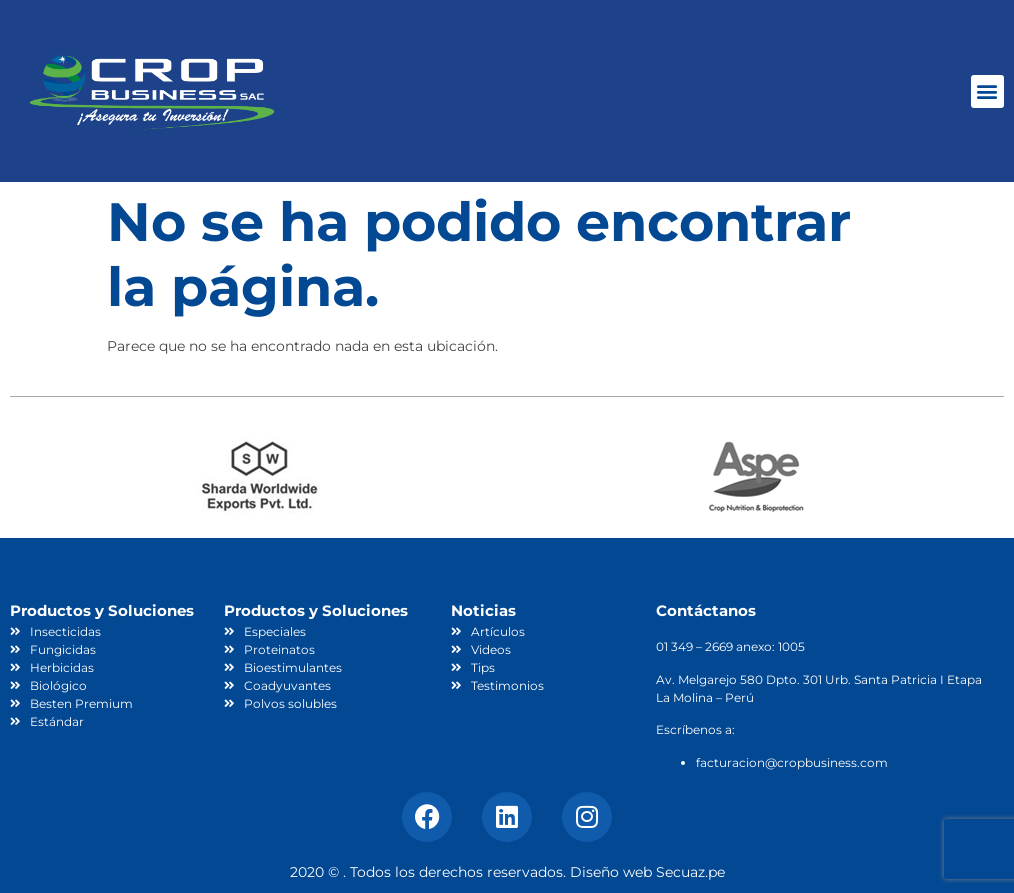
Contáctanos (706, 610)
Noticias (483, 610)
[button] (987, 91)
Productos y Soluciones (102, 610)
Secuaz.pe (690, 872)
